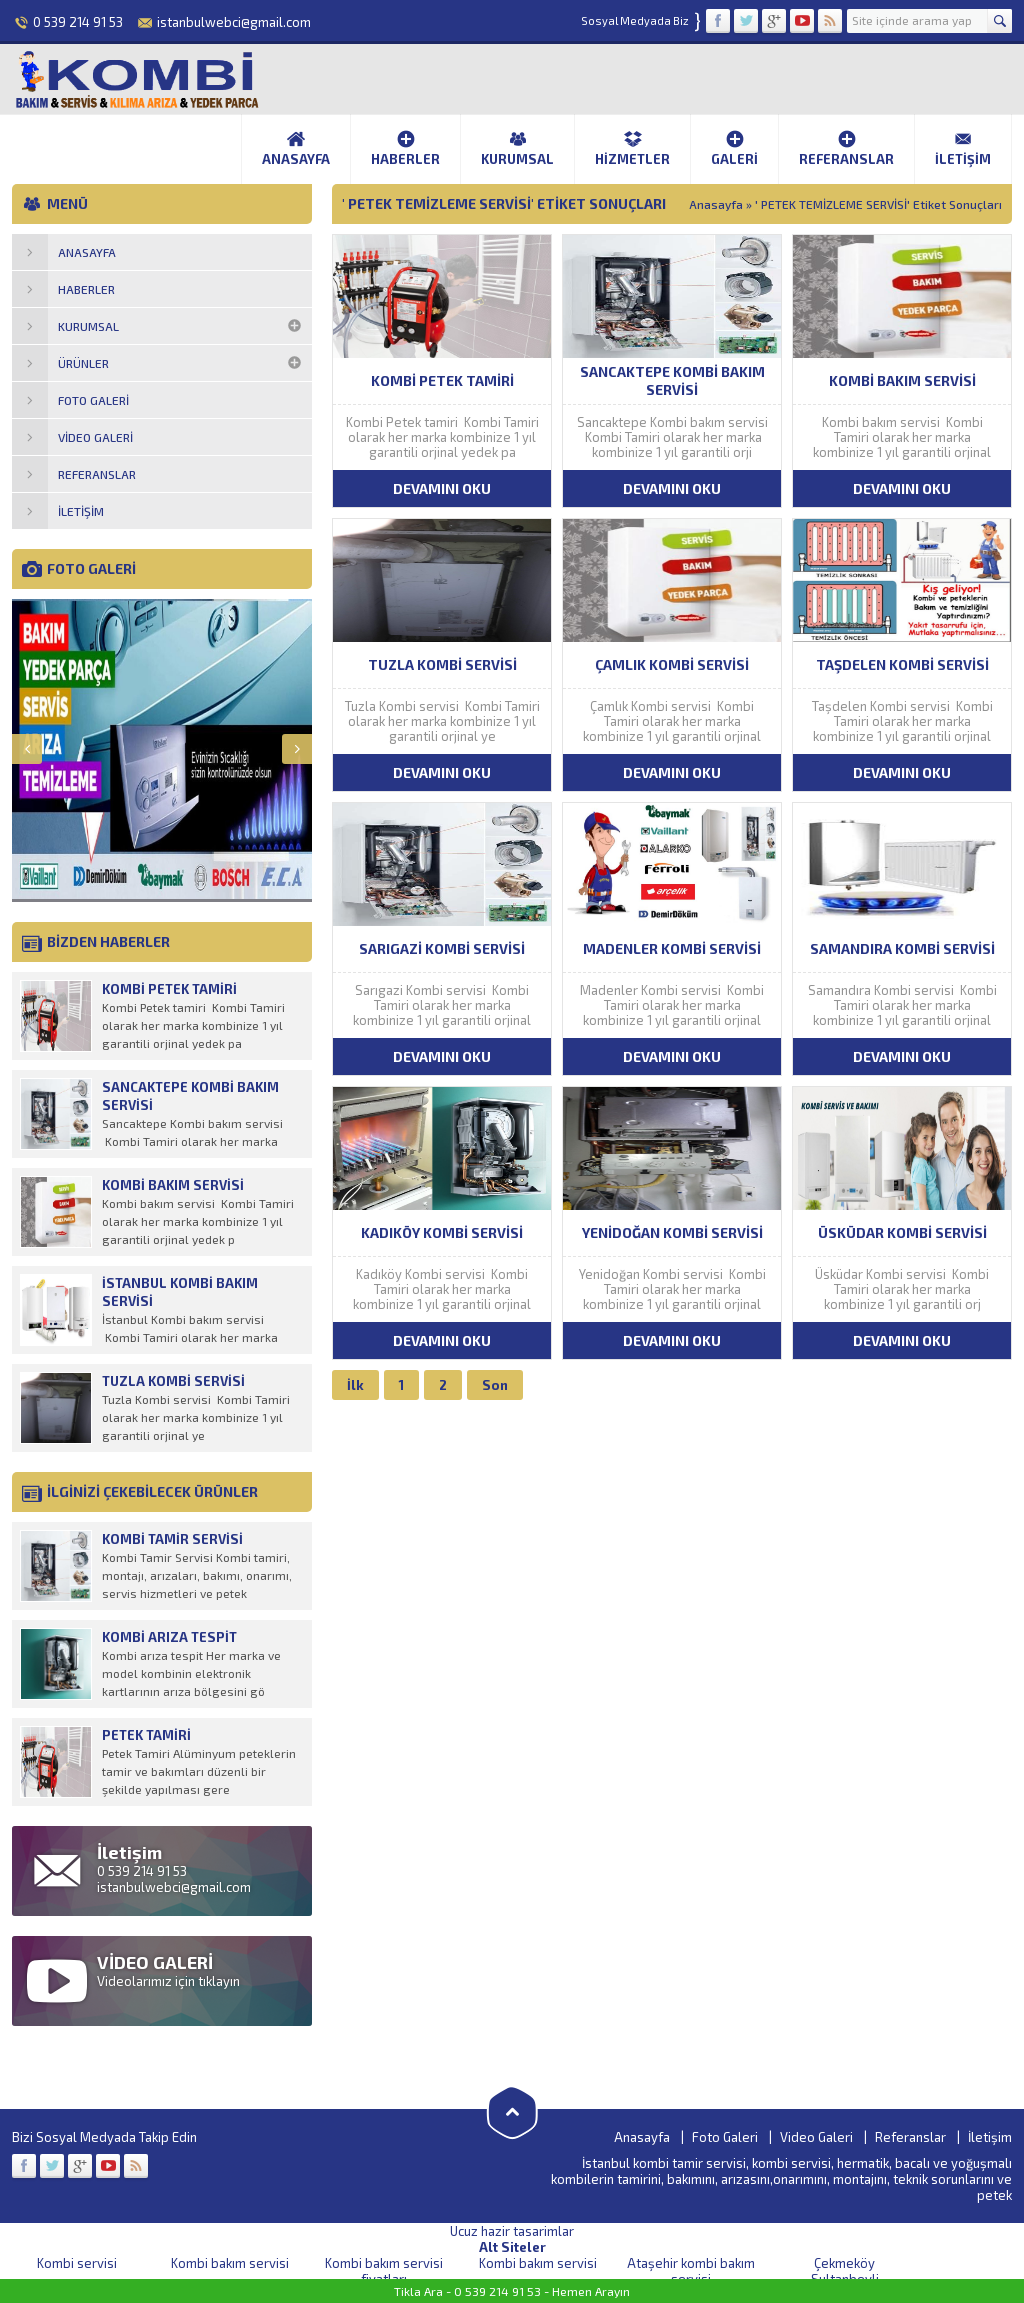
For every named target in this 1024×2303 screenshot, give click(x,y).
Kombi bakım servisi (230, 2263)
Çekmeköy (844, 2263)
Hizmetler (632, 148)
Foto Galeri (725, 2137)
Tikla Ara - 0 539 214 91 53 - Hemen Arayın (512, 2291)
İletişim (963, 148)
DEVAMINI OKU (442, 488)
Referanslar (846, 148)
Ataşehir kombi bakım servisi (691, 2271)
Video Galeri (816, 2137)
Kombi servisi (77, 2263)
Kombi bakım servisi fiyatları (384, 2271)
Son (495, 1385)
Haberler (405, 148)
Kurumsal (517, 148)
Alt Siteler (512, 2247)
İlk (355, 1385)
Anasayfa (296, 148)
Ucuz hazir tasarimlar (512, 2231)
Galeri (734, 148)
